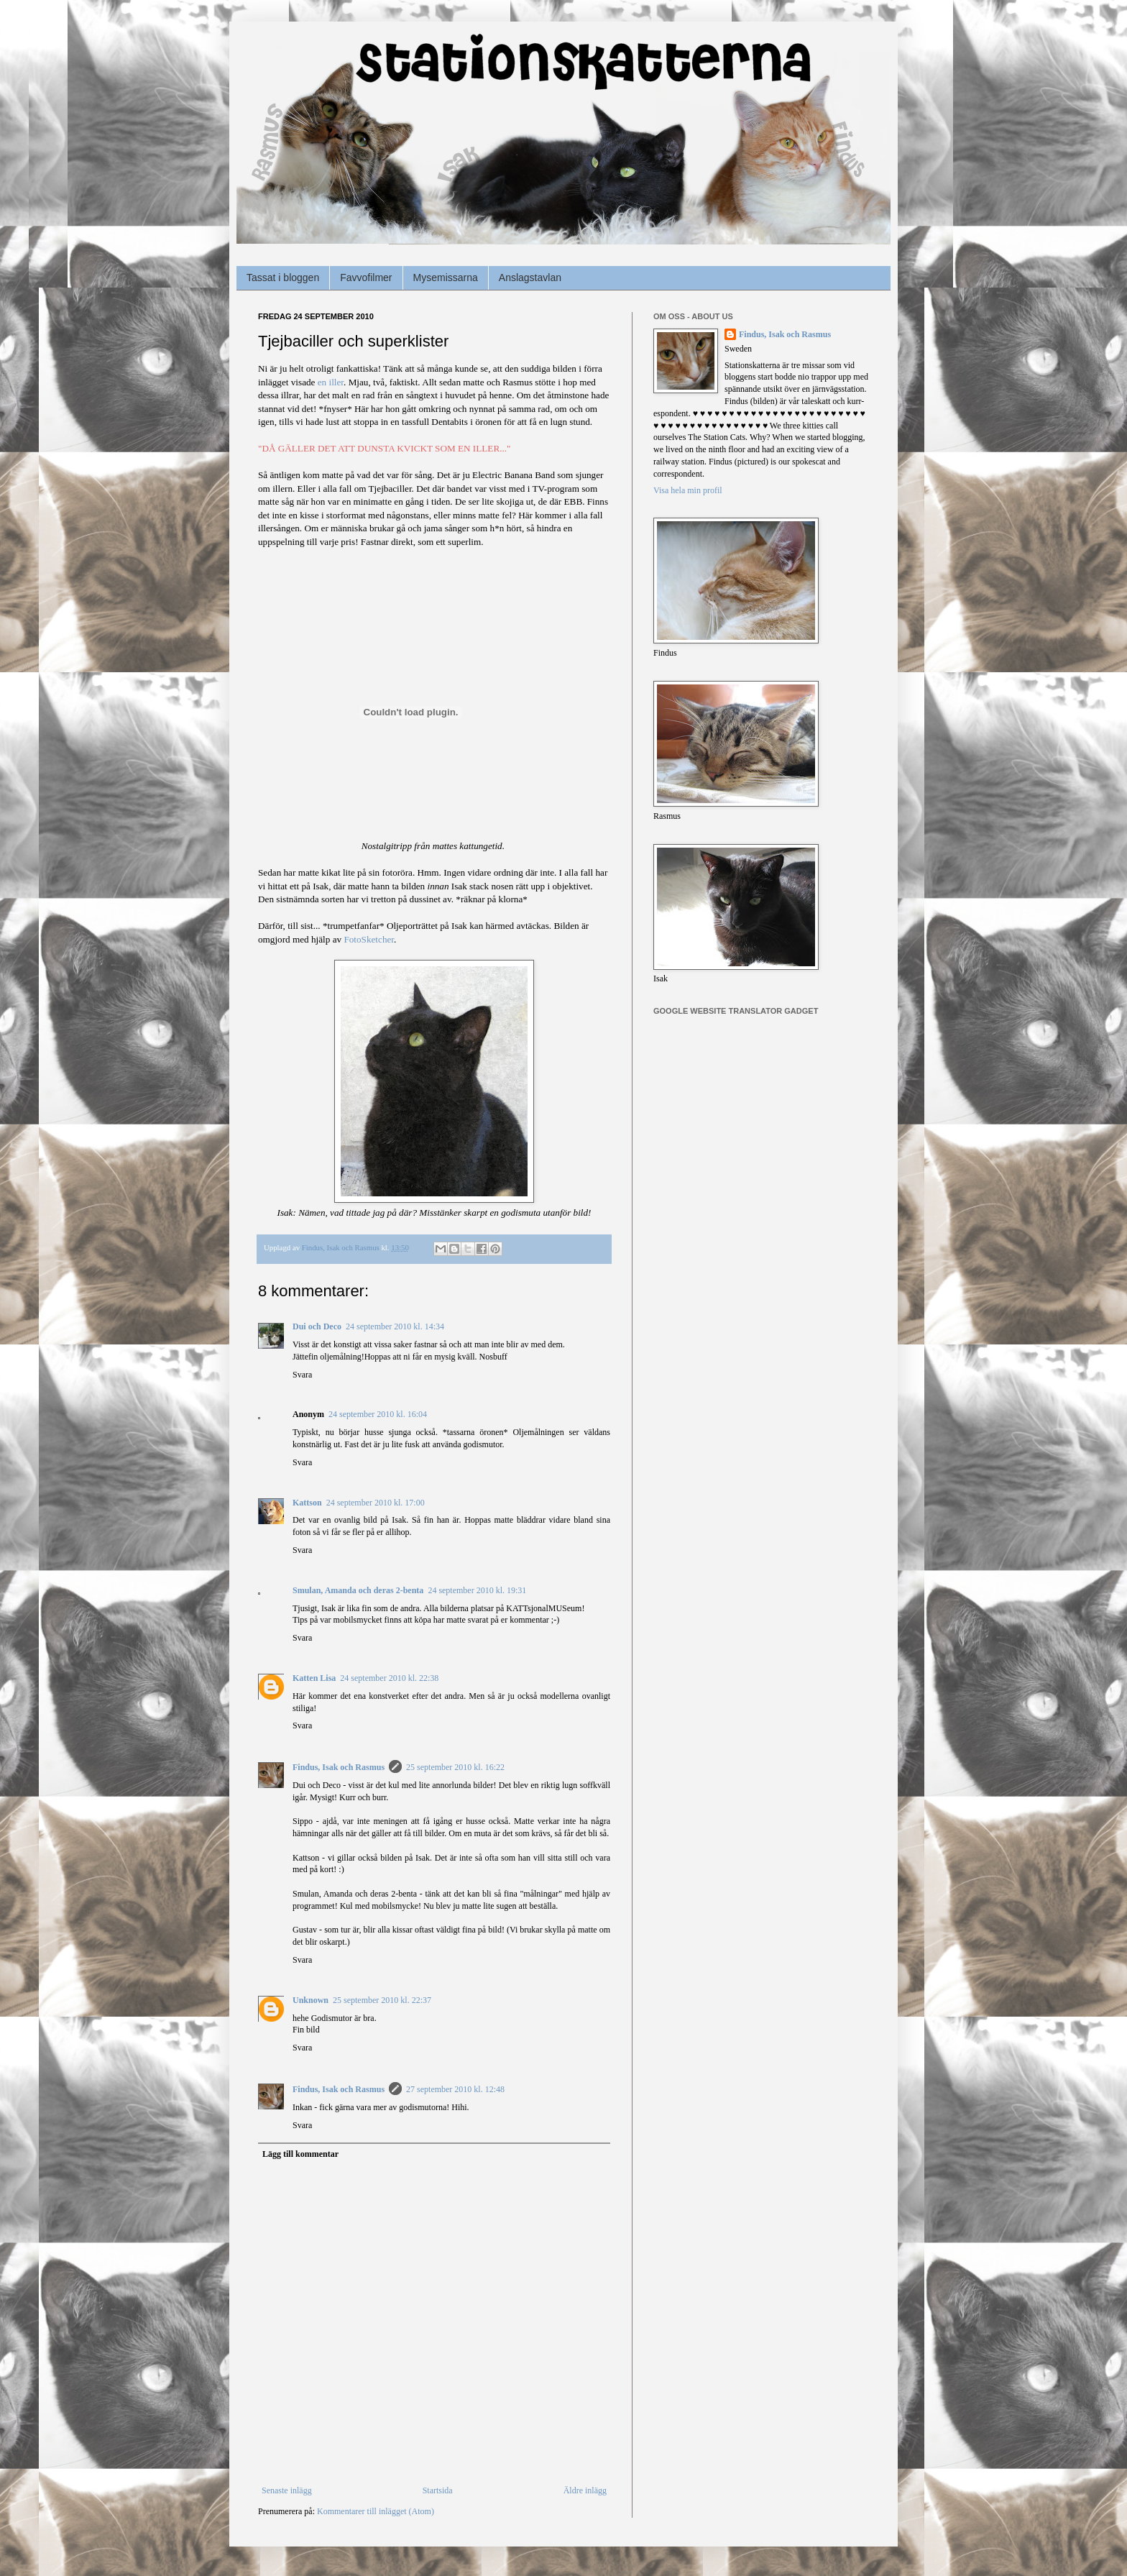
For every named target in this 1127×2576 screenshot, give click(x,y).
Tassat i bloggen (283, 277)
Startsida (438, 2490)
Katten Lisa (314, 1678)
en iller (331, 382)
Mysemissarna (445, 277)
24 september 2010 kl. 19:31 (477, 1590)
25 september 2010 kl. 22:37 (382, 2000)
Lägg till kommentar (300, 2154)
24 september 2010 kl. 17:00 (375, 1503)
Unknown (310, 2000)
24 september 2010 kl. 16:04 (377, 1414)
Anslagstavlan (530, 277)
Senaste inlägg (287, 2490)
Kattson (307, 1503)
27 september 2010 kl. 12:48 (455, 2089)
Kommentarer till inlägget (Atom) (375, 2511)
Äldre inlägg (585, 2490)
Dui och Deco (317, 1326)
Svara (302, 1375)
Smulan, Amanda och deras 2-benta (358, 1590)
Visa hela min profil (687, 490)
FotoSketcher (369, 939)
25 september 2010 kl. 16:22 (455, 1767)
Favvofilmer (366, 277)
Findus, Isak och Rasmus (339, 1767)
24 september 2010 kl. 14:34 (395, 1326)
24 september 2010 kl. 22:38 (389, 1678)
